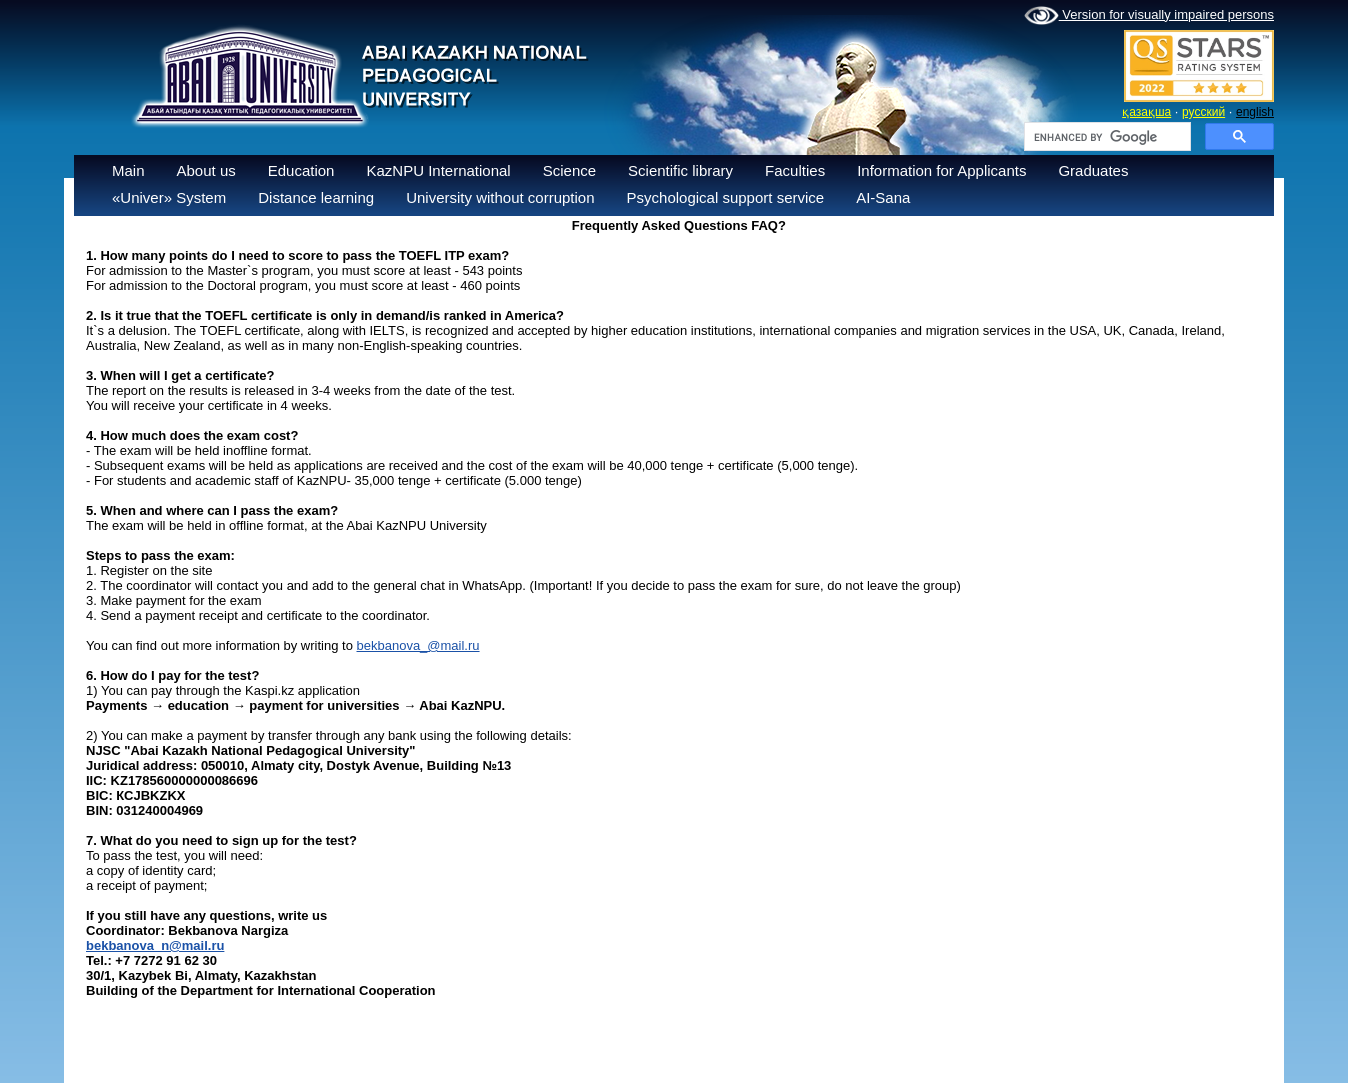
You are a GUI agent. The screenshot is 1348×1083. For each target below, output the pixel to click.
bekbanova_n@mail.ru (155, 945)
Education (301, 170)
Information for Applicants (941, 170)
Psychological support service (726, 197)
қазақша (1146, 112)
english (1255, 112)
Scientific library (680, 170)
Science (569, 170)
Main (128, 170)
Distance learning (316, 197)
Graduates (1093, 170)
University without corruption (500, 197)
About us (206, 170)
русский (1203, 112)
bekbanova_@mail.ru (418, 645)
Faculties (795, 170)
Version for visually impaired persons (1149, 16)
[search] (1105, 137)
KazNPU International (438, 170)
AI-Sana (883, 197)
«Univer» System (169, 197)
